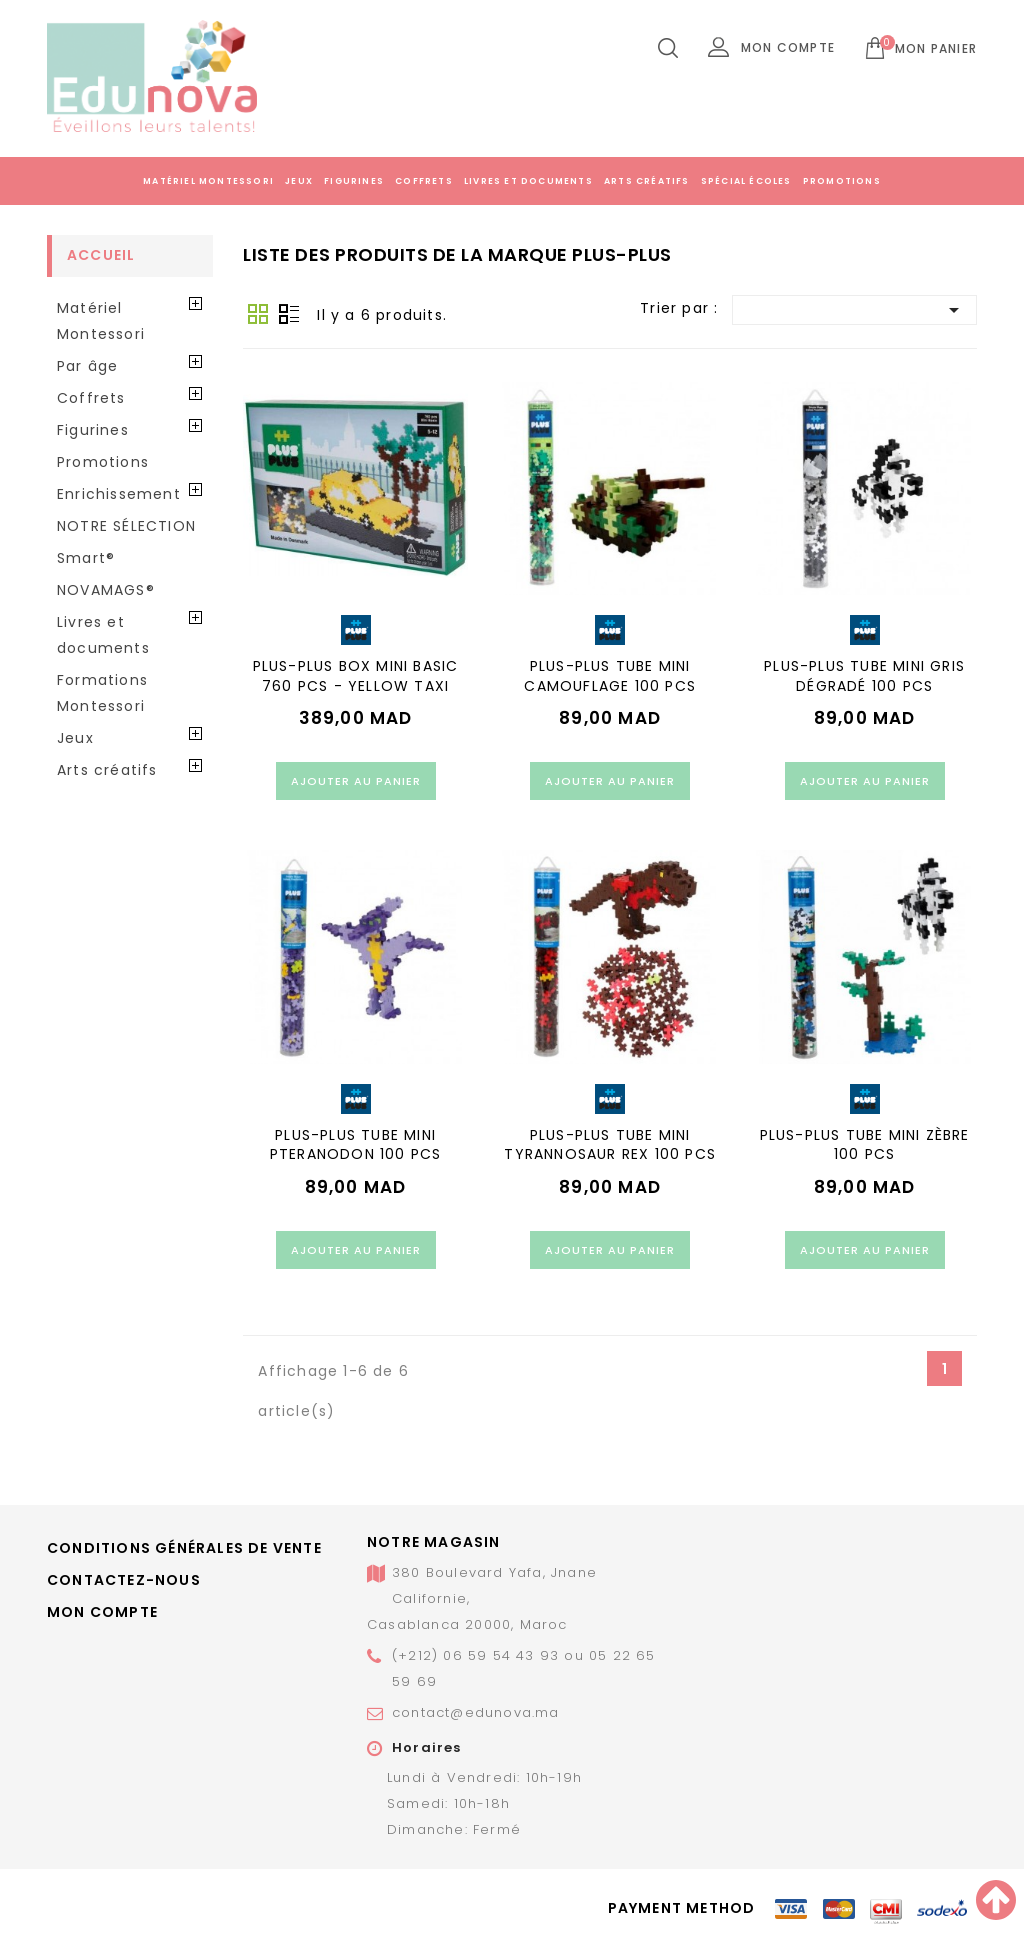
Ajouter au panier (356, 781)
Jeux (299, 181)
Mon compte (102, 1612)
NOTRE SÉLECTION (126, 526)
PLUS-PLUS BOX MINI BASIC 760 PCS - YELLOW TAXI (356, 676)
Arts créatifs (647, 181)
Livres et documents (528, 181)
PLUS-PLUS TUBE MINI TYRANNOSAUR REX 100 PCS (610, 1145)
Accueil (101, 255)
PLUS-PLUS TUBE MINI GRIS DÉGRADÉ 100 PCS (864, 676)
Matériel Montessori (208, 181)
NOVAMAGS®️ (106, 590)
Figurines (354, 181)
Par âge (87, 366)
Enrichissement (119, 494)
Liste (289, 314)
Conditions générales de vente (184, 1548)
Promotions (842, 181)
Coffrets (424, 181)
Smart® (86, 558)
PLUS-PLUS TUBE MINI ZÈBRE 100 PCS (865, 1145)
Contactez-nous (124, 1580)
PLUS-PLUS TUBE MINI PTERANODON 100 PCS (356, 1145)
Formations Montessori (102, 693)
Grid (258, 314)
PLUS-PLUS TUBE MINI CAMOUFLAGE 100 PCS (610, 676)
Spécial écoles (746, 181)
